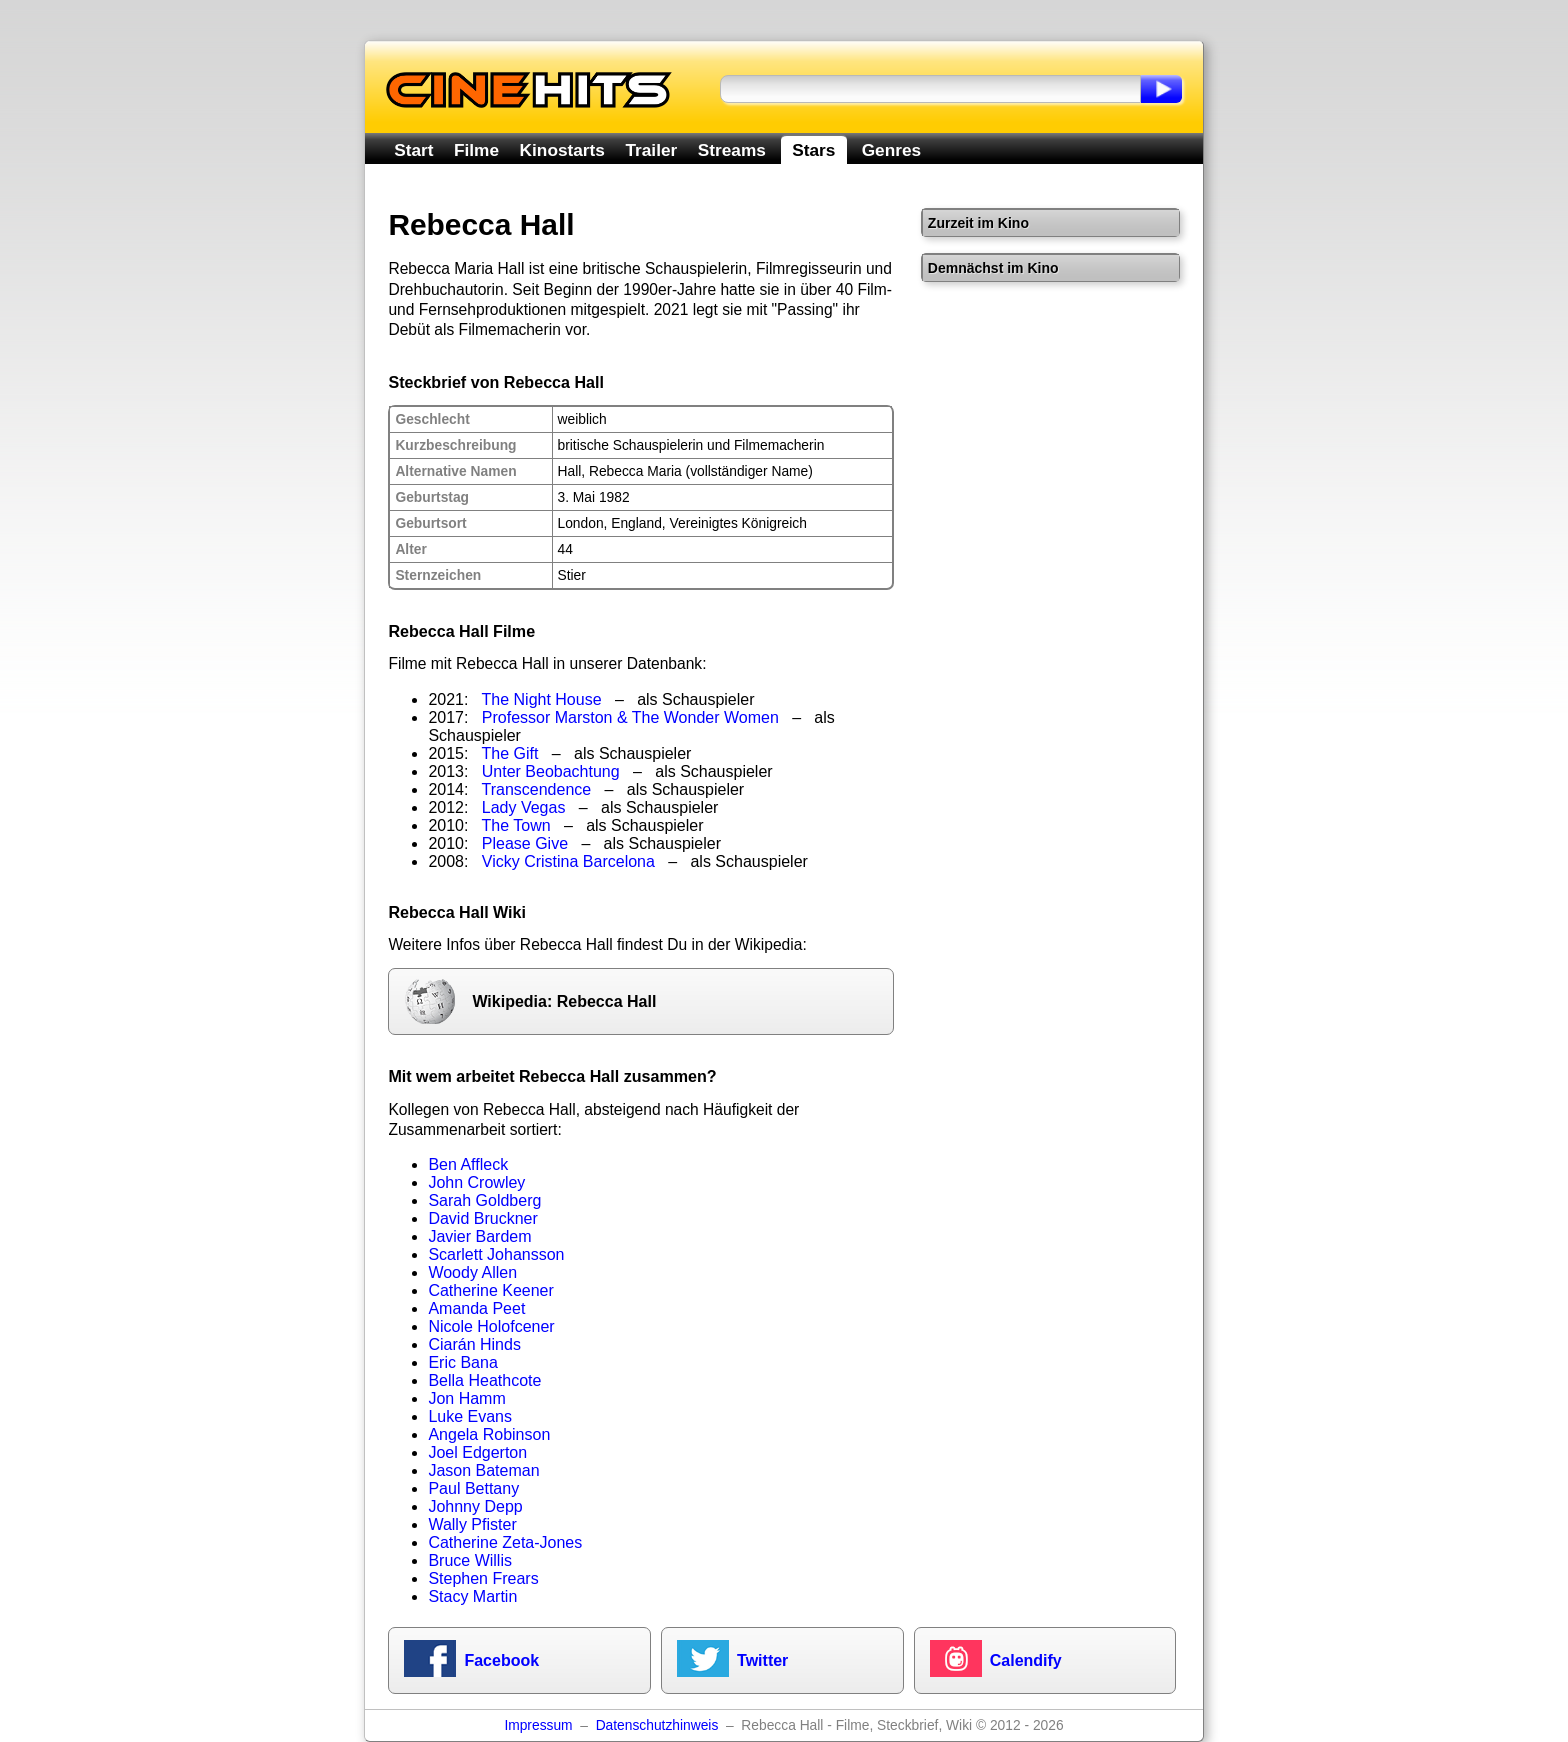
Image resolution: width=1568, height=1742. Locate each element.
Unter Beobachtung (551, 771)
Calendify (1026, 1660)
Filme (476, 150)
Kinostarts (562, 150)
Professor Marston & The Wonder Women (630, 717)
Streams (732, 150)
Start (413, 150)
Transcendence (537, 789)
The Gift (510, 753)
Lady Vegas (524, 807)
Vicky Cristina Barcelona (568, 861)
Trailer (651, 150)
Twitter (762, 1660)
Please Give (525, 843)
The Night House (542, 699)
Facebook (501, 1660)
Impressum (538, 1725)
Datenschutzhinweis (657, 1725)
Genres (891, 150)
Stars (813, 150)
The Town (516, 825)
